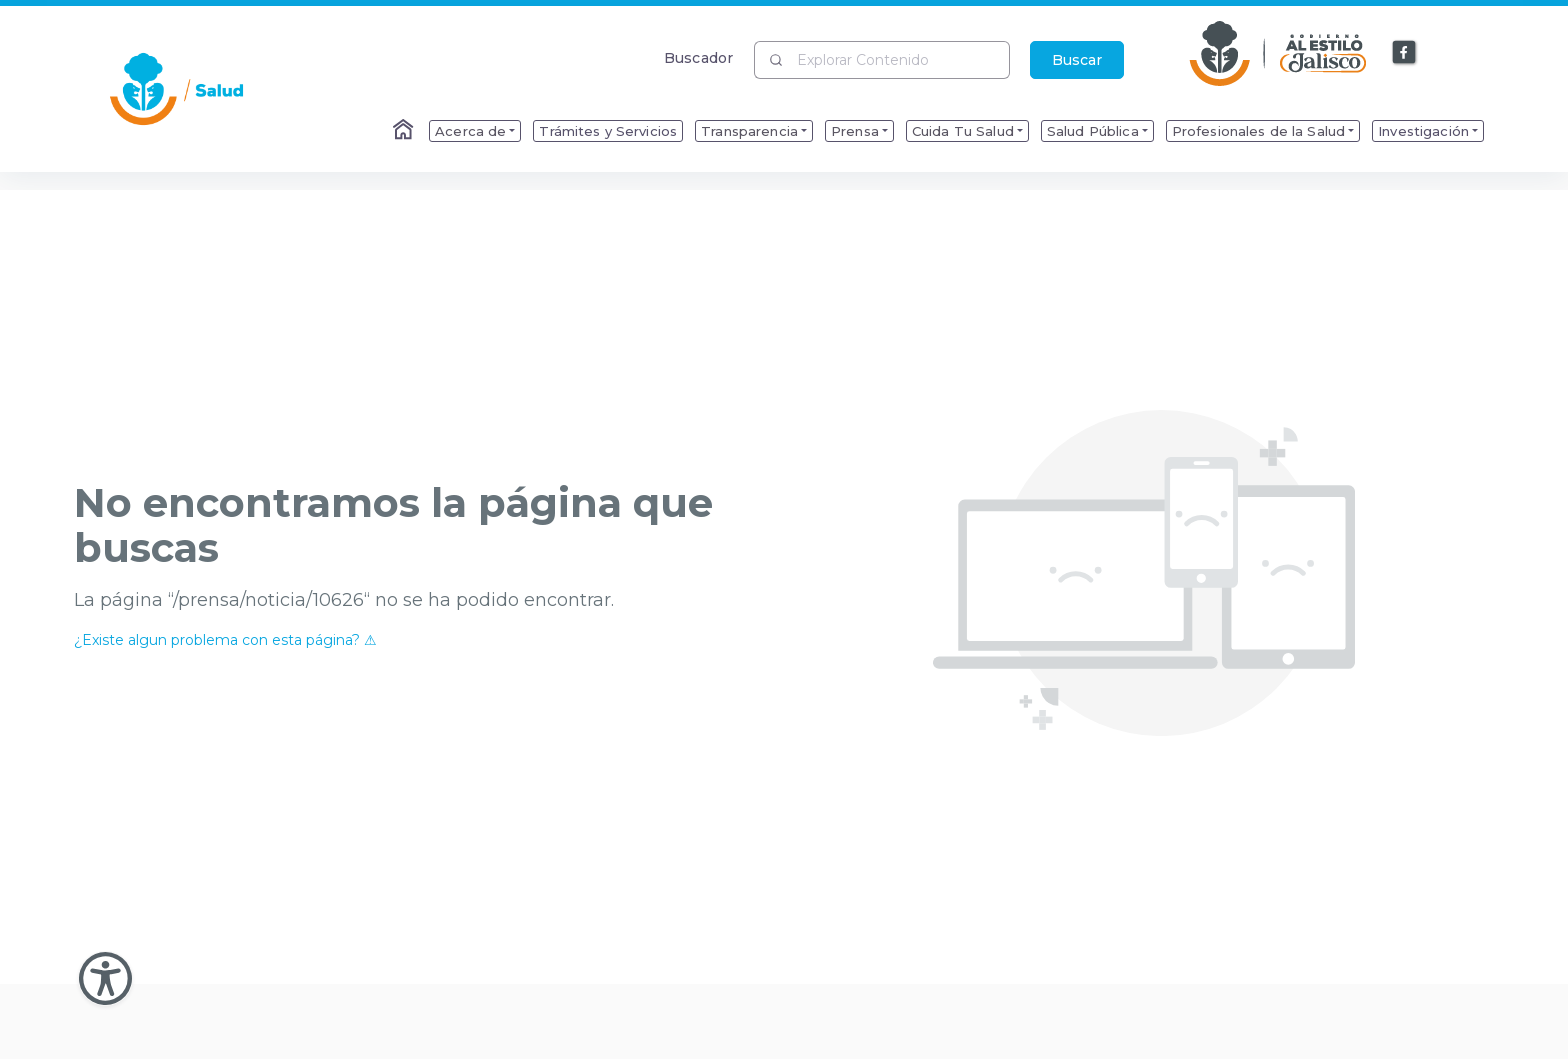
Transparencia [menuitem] (749, 131)
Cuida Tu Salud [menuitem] (963, 131)
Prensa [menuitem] (855, 131)
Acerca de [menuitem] (470, 131)
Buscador (698, 57)
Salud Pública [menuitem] (1093, 131)
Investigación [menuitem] (1423, 131)
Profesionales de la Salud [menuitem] (1259, 131)
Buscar (1077, 60)
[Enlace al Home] (405, 131)
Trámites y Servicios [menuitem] (608, 131)
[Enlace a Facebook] (1405, 53)
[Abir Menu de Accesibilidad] (105, 978)
